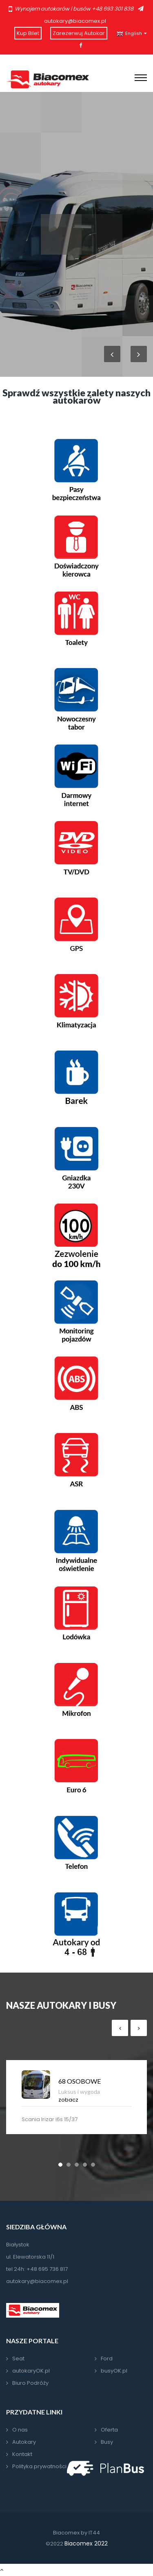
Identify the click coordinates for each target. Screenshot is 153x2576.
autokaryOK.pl (31, 2371)
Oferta (109, 2430)
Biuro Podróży (30, 2383)
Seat (18, 2358)
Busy (107, 2442)
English (131, 33)
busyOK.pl (114, 2371)
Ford (107, 2358)
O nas (20, 2430)
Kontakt (22, 2454)
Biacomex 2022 (86, 2543)
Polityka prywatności (39, 2466)
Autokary (24, 2442)
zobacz (68, 2100)
